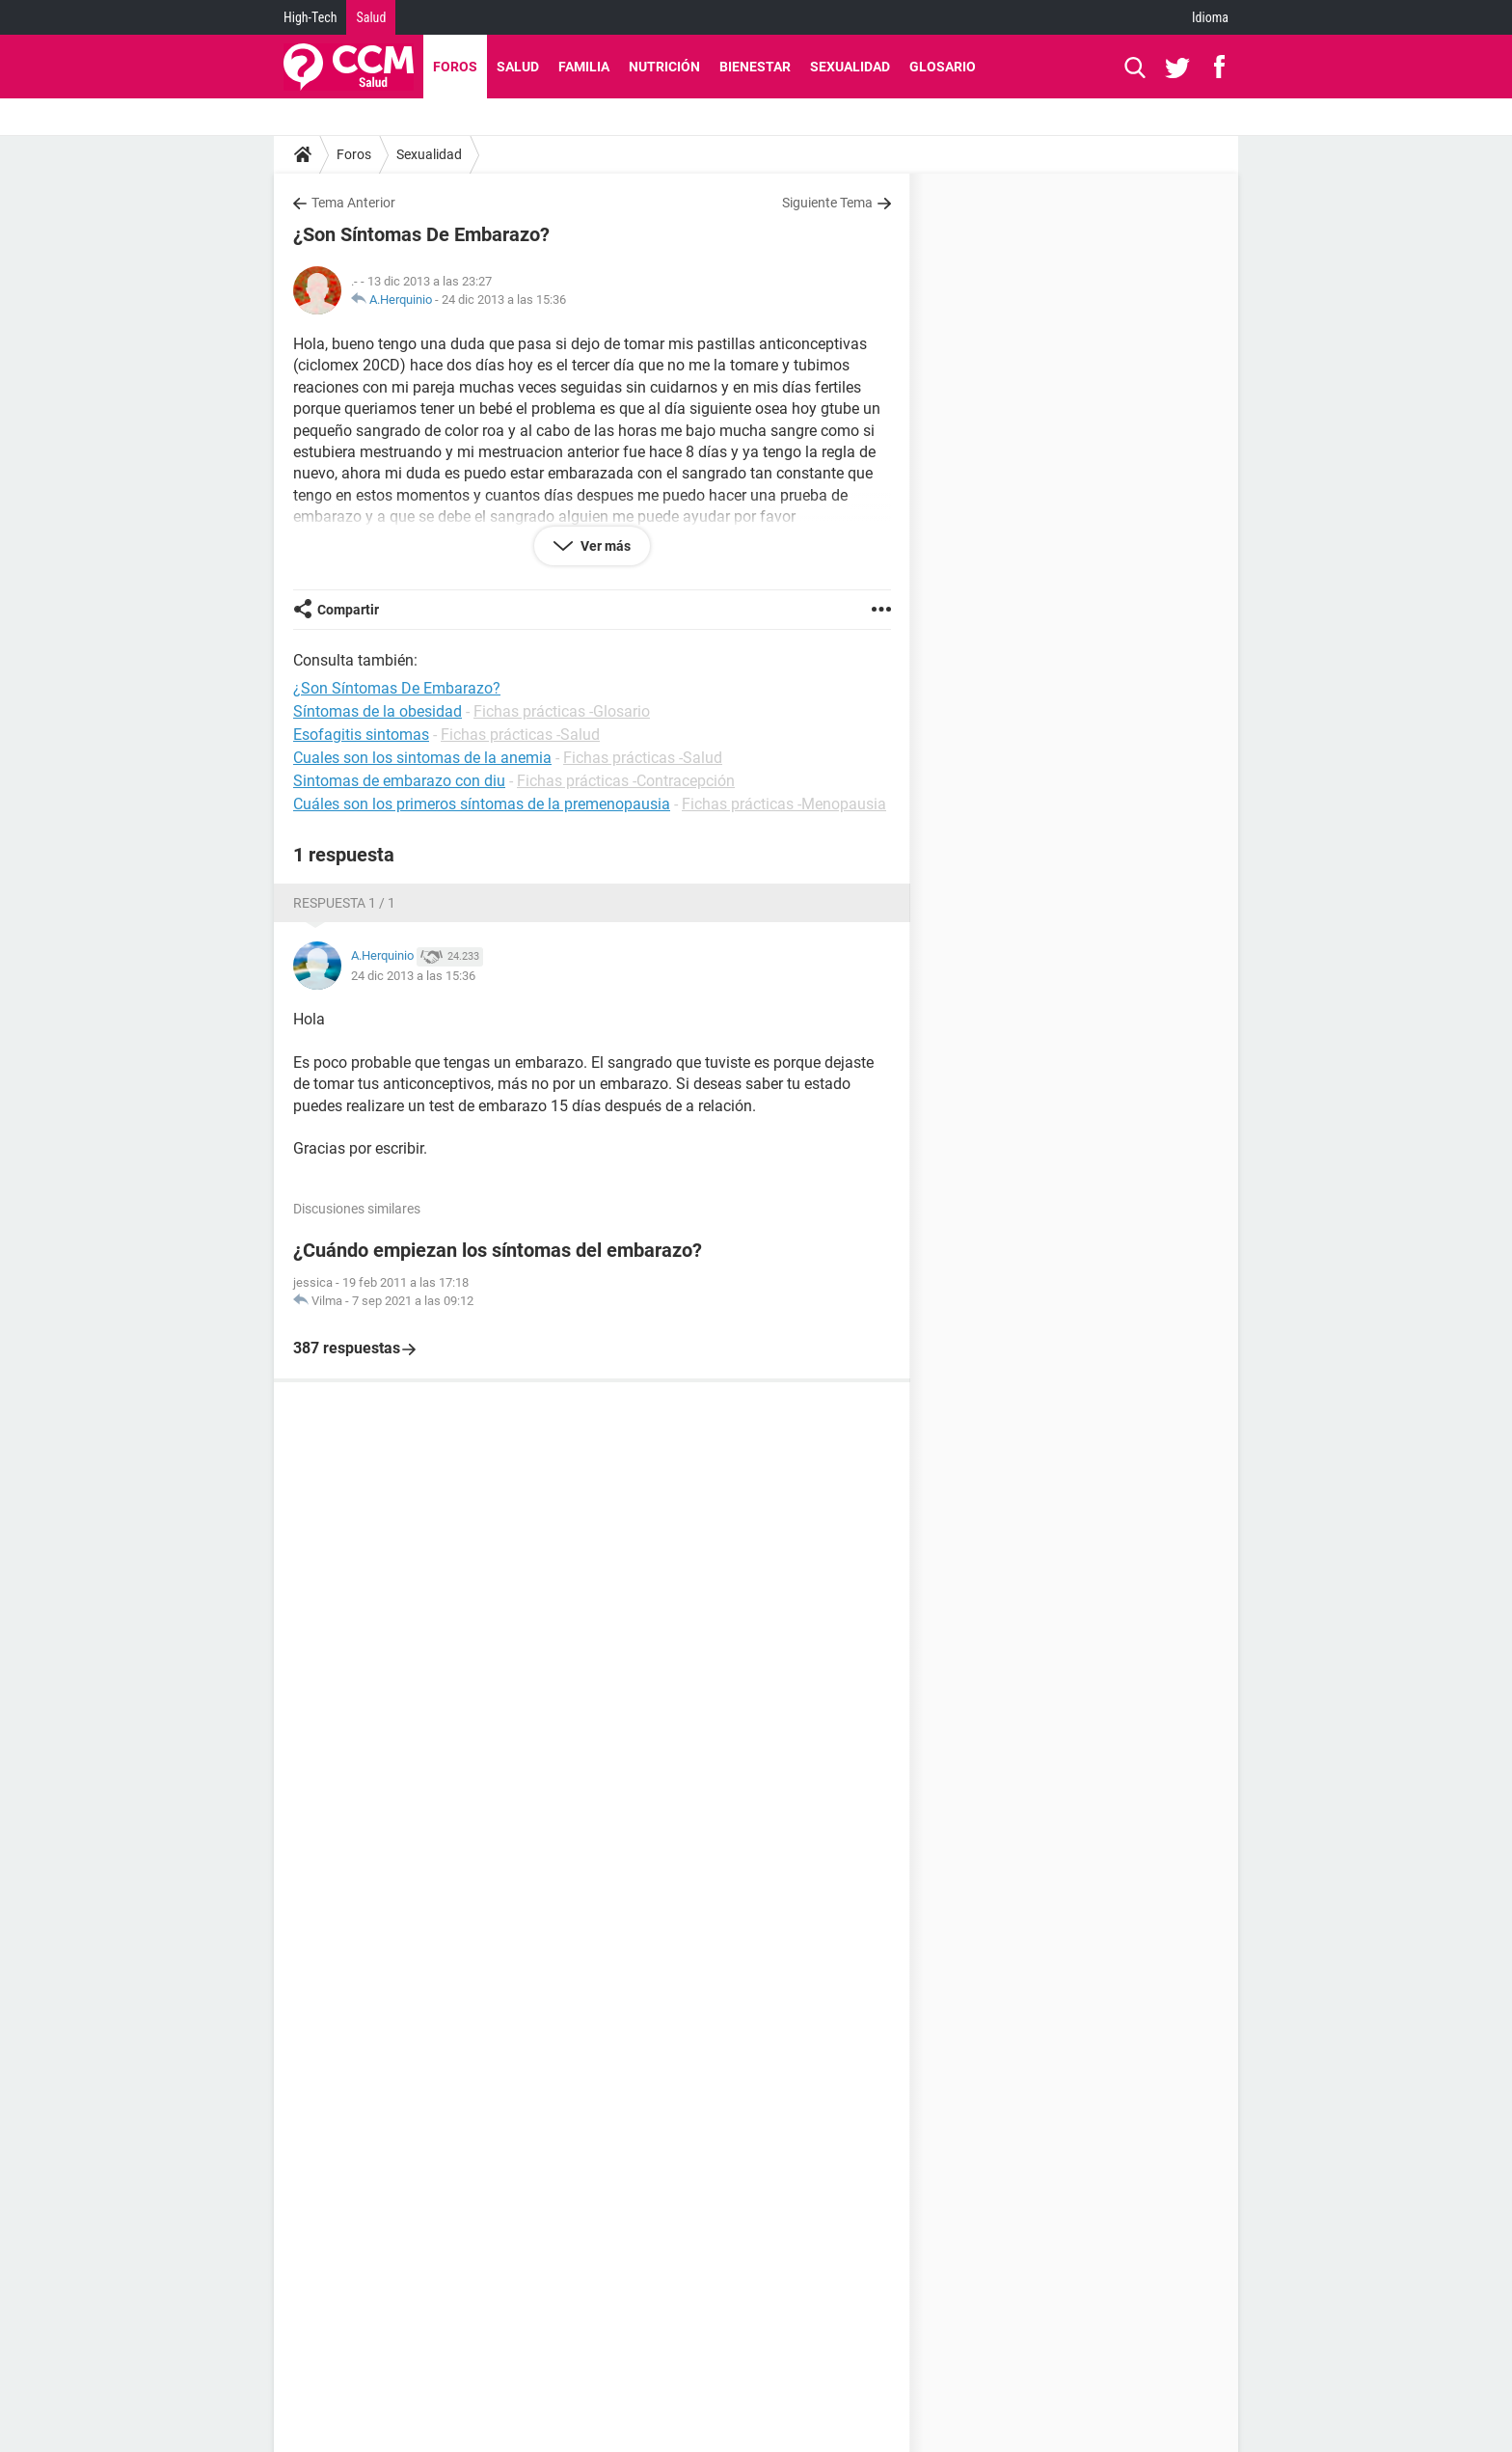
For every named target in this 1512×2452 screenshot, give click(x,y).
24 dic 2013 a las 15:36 (504, 299)
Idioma (1210, 17)
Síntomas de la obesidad (377, 711)
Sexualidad (850, 66)
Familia (583, 66)
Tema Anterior (353, 202)
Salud (371, 17)
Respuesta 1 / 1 (344, 903)
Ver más (604, 546)
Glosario (942, 66)
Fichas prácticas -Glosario (561, 711)
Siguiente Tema (827, 202)
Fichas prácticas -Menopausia (784, 804)
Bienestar (755, 66)
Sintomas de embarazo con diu (399, 781)
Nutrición (664, 66)
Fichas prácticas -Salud (520, 734)
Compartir (348, 609)
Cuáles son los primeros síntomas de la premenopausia (481, 804)
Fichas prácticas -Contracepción (626, 781)
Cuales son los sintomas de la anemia (422, 758)
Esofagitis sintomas (361, 734)
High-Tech (310, 17)
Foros (455, 66)
